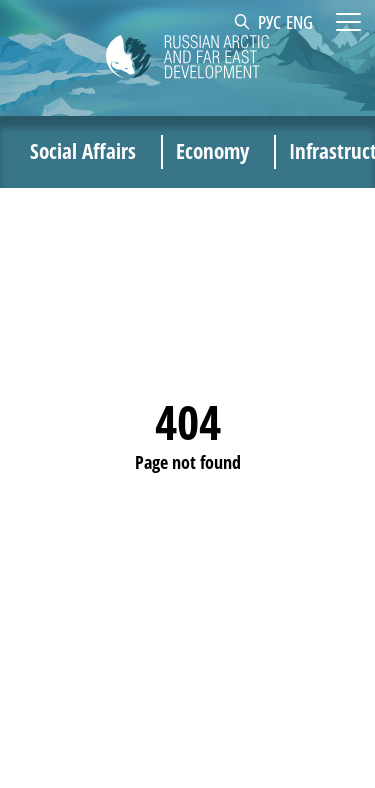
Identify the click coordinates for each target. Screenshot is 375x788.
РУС (269, 22)
